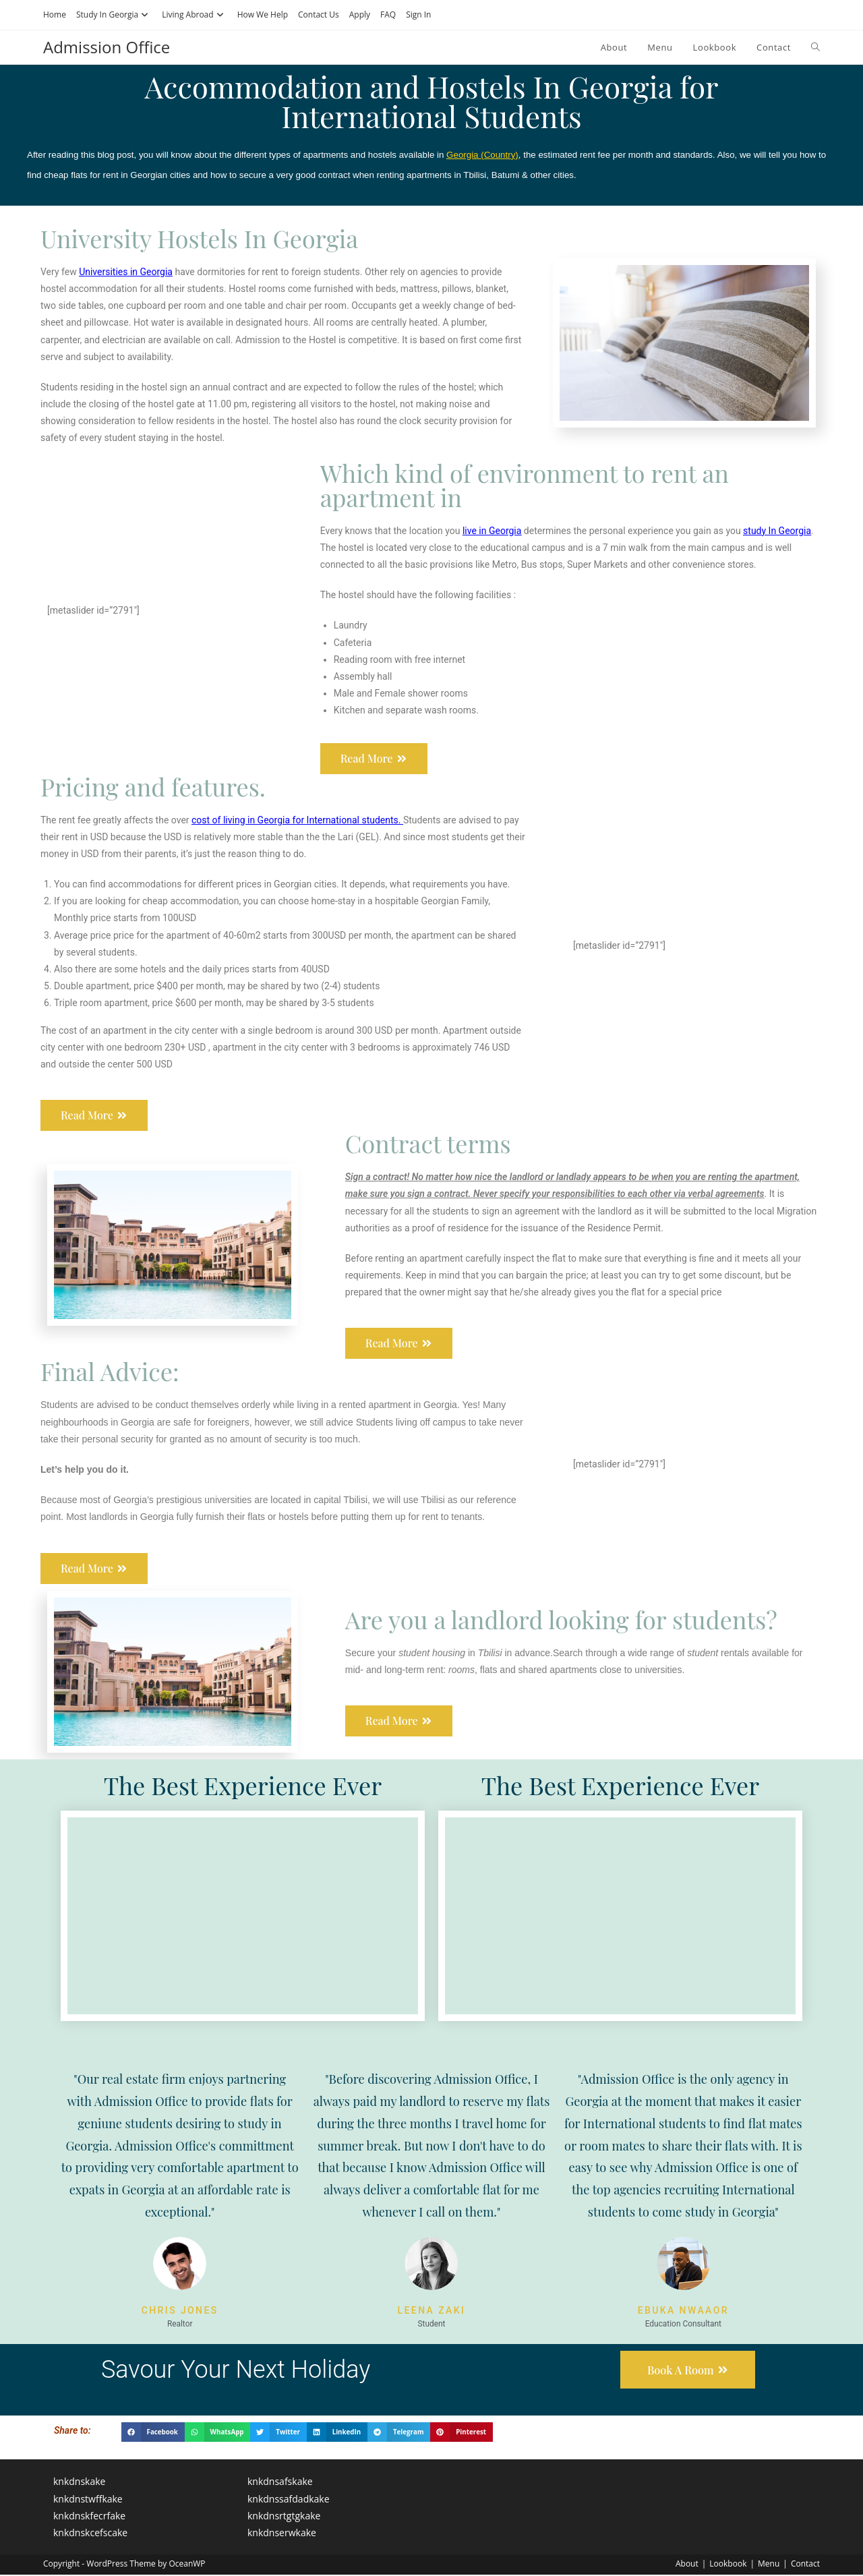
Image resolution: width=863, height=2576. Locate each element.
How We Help (262, 14)
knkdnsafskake (280, 2482)
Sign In (418, 14)
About (687, 2565)
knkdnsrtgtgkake (283, 2516)
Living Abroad (194, 14)
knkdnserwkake (281, 2533)
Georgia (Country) (482, 155)
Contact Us (318, 14)
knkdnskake (79, 2482)
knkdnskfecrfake (89, 2516)
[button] (153, 2433)
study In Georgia (777, 530)
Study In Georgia (114, 14)
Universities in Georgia (126, 271)
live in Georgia (492, 530)
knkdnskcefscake (90, 2533)
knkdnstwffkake (88, 2499)
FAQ (388, 14)
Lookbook (727, 2565)
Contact (805, 2565)
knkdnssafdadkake (288, 2499)
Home (54, 14)
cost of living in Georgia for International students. (297, 820)
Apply (359, 14)
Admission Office (106, 47)
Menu (768, 2565)
